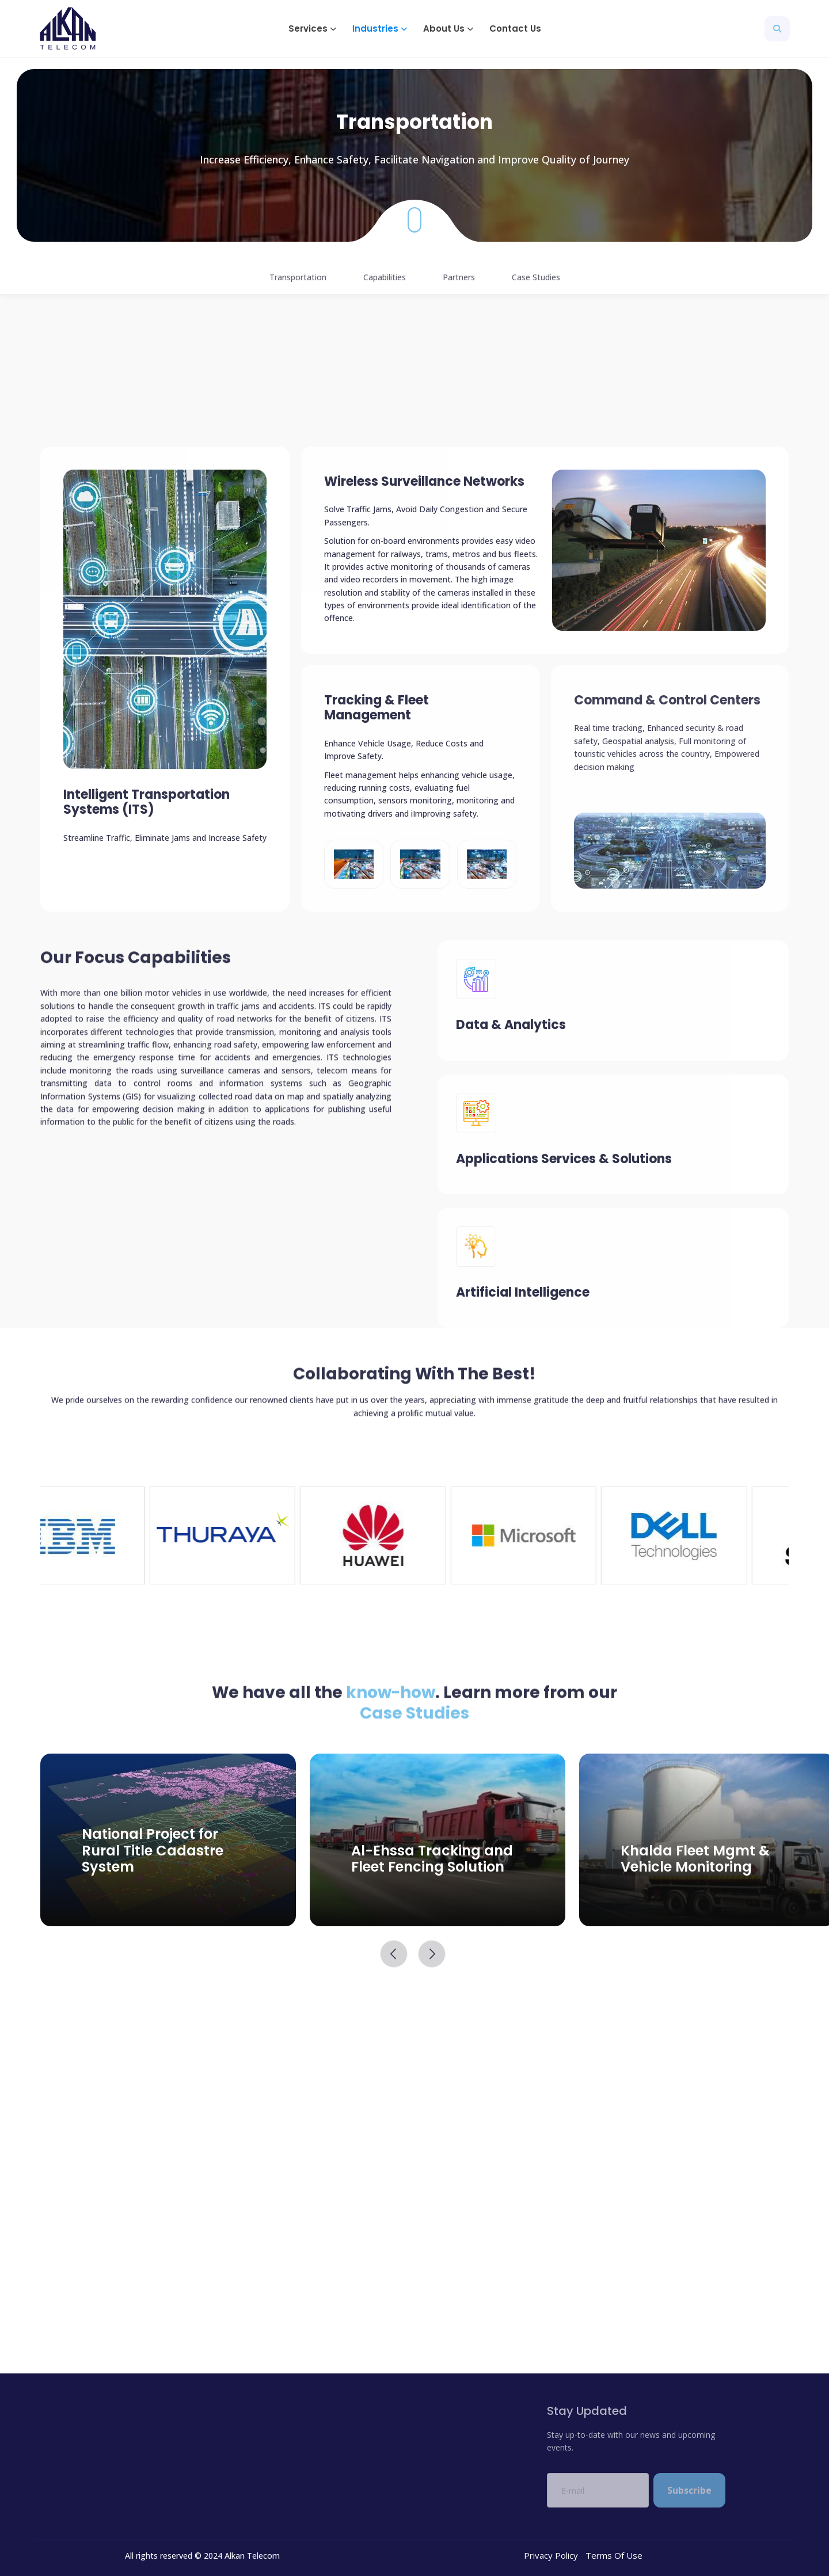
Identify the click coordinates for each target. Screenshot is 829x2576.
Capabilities (384, 277)
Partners (459, 277)
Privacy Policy (551, 2555)
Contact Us (515, 28)
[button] (311, 28)
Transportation (297, 277)
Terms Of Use (613, 2555)
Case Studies (536, 277)
